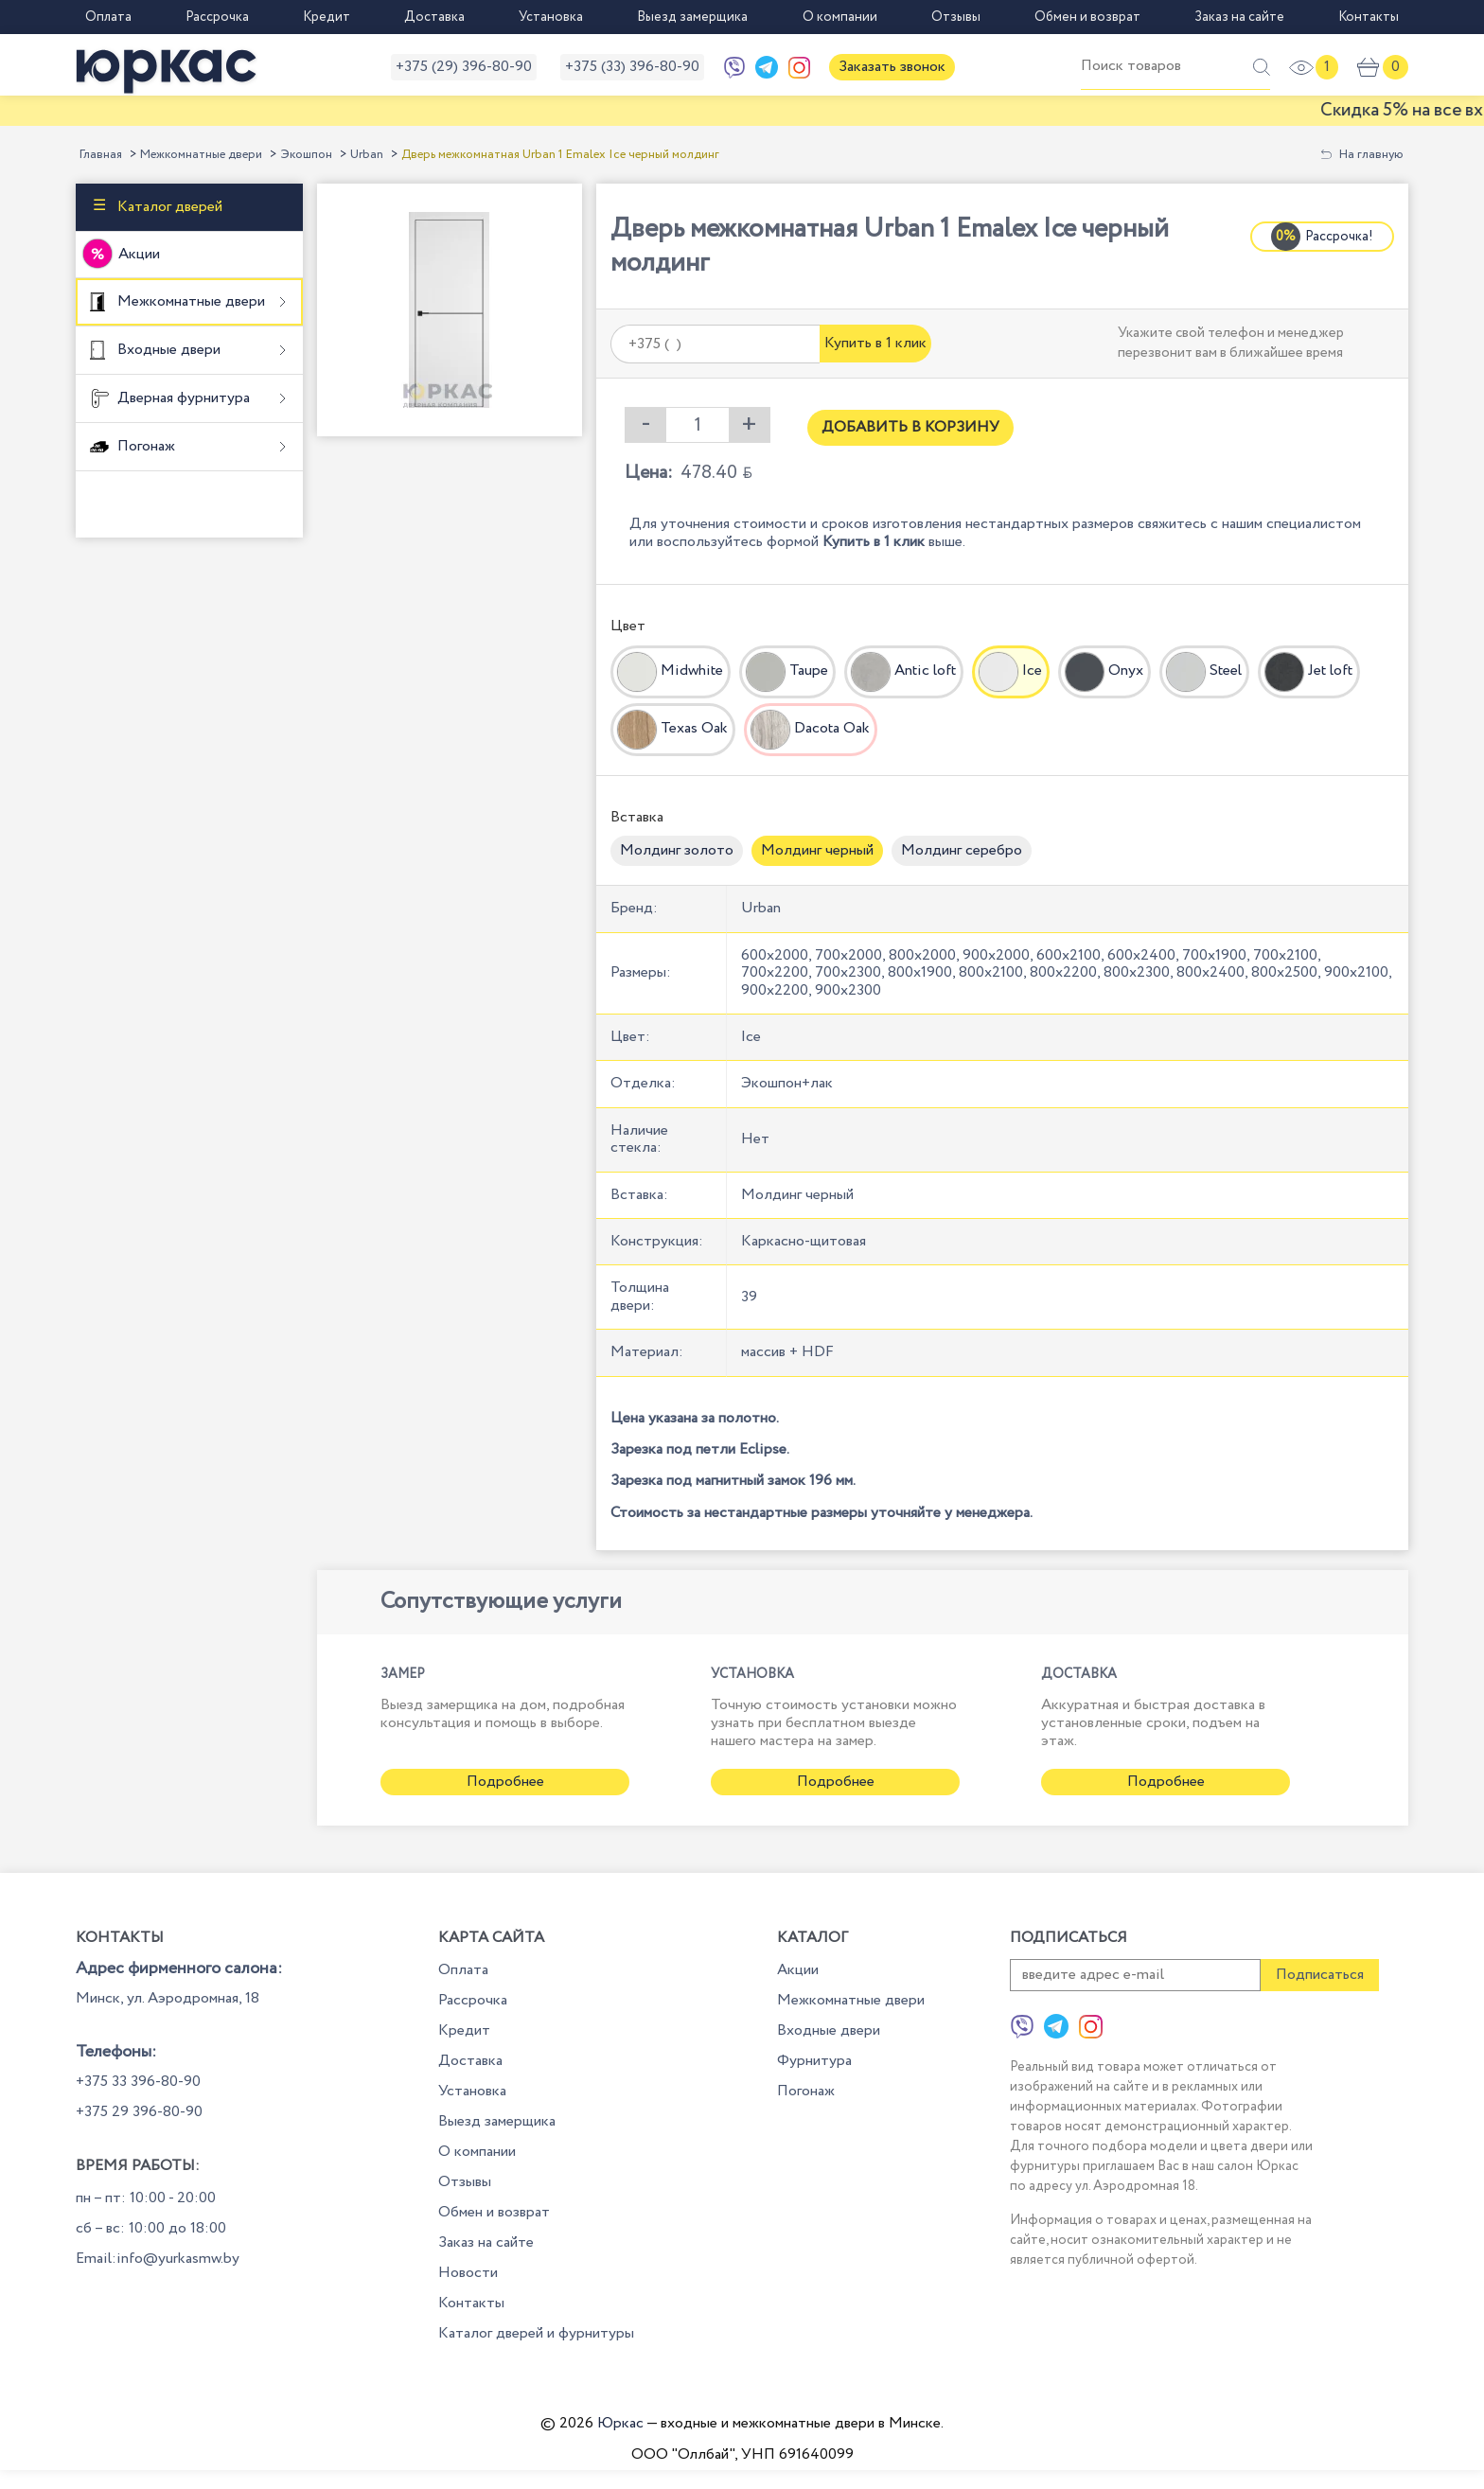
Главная (101, 155)
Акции (139, 254)
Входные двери (167, 350)
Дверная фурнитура (182, 398)
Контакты (1368, 17)
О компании (840, 17)
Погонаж (144, 446)
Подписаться (1320, 1975)
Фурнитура (814, 2061)
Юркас (620, 2423)
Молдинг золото (676, 850)
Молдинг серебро (961, 850)
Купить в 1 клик (875, 343)
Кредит (326, 17)
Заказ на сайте (1239, 17)
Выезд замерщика (692, 17)
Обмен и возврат (1087, 17)
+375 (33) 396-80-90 (632, 67)
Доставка (434, 17)
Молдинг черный (817, 850)
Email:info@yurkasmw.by (157, 2258)
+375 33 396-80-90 (138, 2081)
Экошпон (306, 155)
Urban (366, 155)
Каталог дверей (168, 207)
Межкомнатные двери (201, 155)
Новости (468, 2273)
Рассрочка (217, 17)
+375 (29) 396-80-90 (464, 67)
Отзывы (955, 17)
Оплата (108, 17)
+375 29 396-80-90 (139, 2112)
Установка (551, 17)
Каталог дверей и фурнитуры (536, 2333)
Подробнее (505, 1781)
